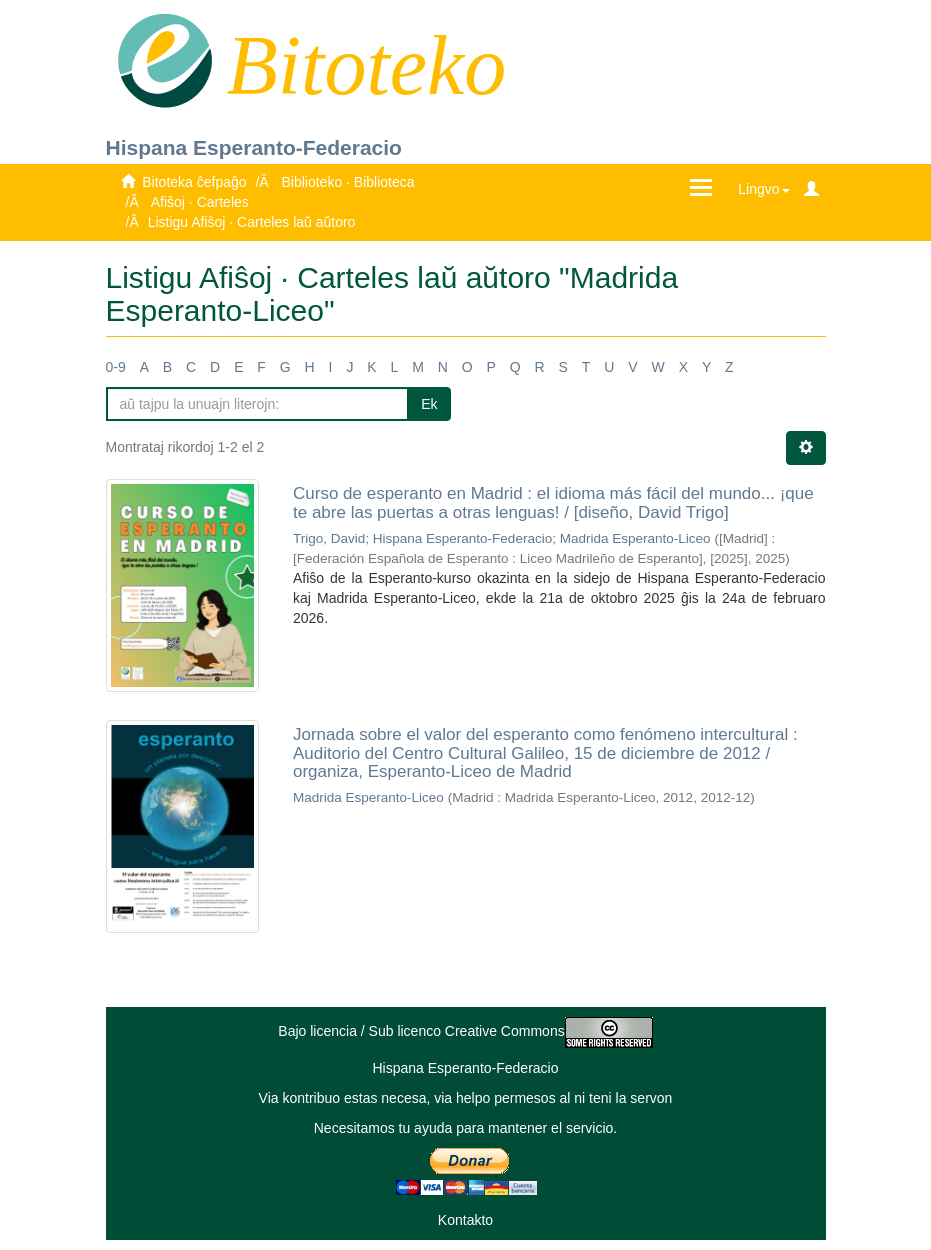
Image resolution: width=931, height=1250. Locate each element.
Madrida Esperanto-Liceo (635, 538)
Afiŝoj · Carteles (200, 202)
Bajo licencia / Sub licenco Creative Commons (465, 1031)
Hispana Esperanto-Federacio (254, 147)
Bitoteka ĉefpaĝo (194, 182)
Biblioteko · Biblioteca (347, 182)
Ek (429, 404)
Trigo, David (329, 538)
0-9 (116, 367)
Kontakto (465, 1220)
